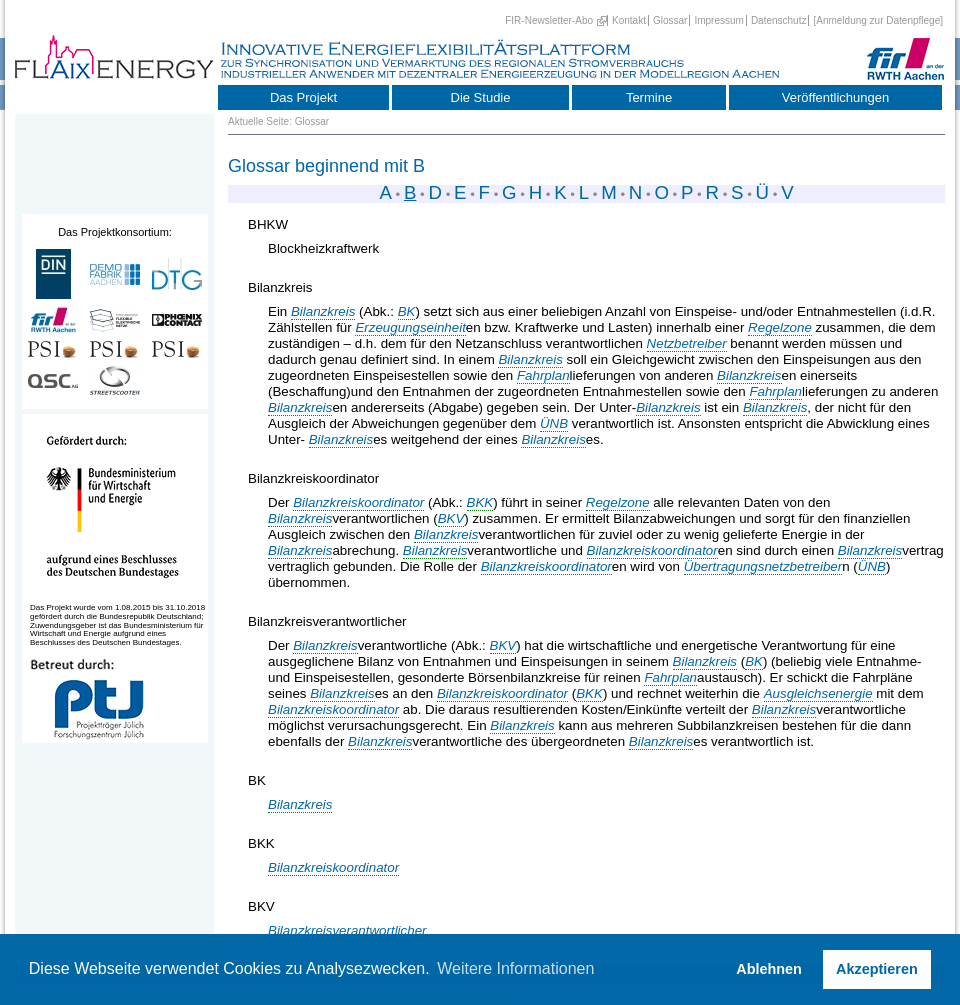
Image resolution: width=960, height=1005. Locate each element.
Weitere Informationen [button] (515, 968)
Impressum (718, 20)
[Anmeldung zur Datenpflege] (878, 20)
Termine (649, 97)
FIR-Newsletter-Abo (549, 20)
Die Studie (481, 97)
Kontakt (629, 20)
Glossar (670, 20)
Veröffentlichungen (835, 97)
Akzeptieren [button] (877, 969)
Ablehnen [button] (769, 969)
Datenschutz (779, 20)
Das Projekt (303, 97)
